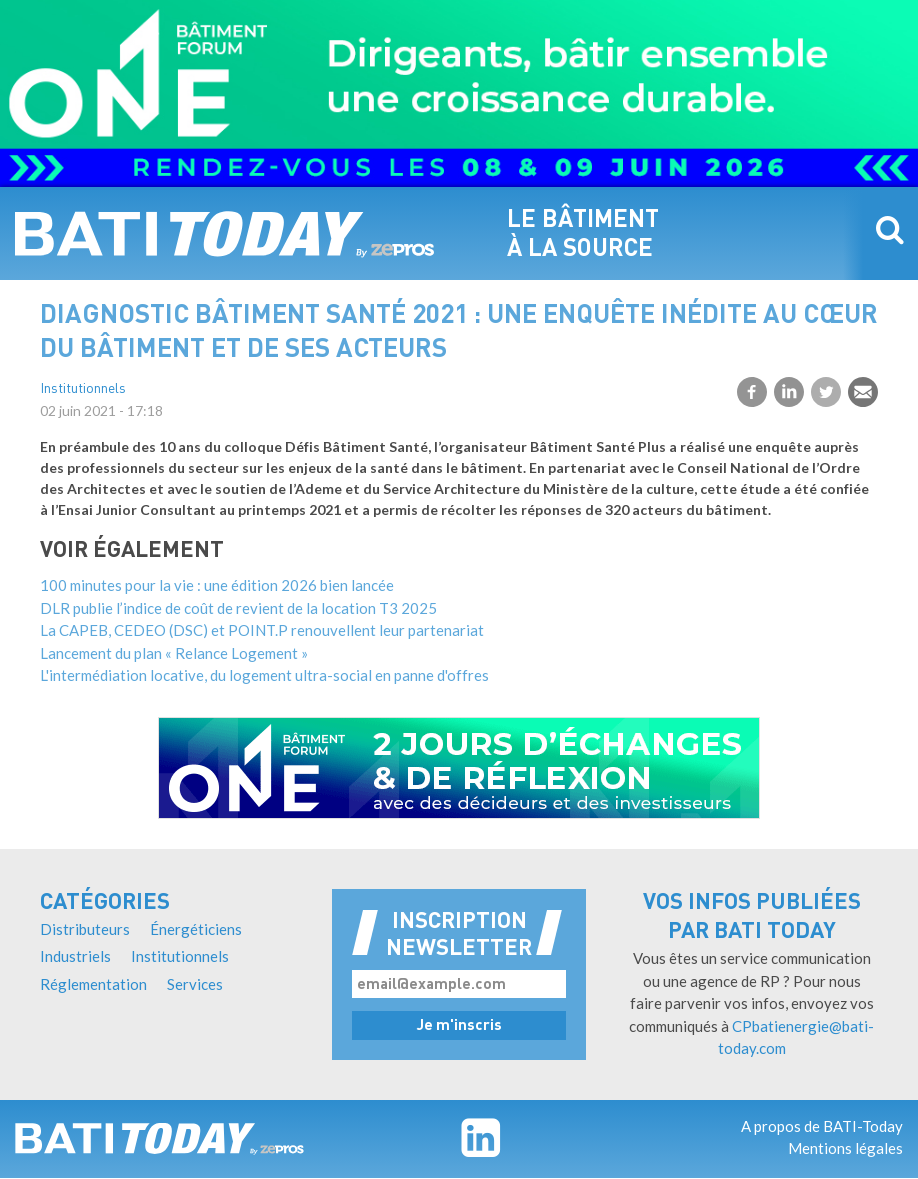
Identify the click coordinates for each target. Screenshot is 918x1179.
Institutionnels (83, 389)
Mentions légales (845, 1148)
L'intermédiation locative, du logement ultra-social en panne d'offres (264, 675)
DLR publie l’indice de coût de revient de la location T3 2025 (238, 608)
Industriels (75, 956)
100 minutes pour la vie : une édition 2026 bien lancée (217, 585)
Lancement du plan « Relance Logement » (174, 653)
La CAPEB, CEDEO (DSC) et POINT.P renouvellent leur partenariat (262, 630)
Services (195, 984)
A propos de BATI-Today (822, 1126)
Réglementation (93, 984)
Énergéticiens (196, 929)
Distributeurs (85, 929)
